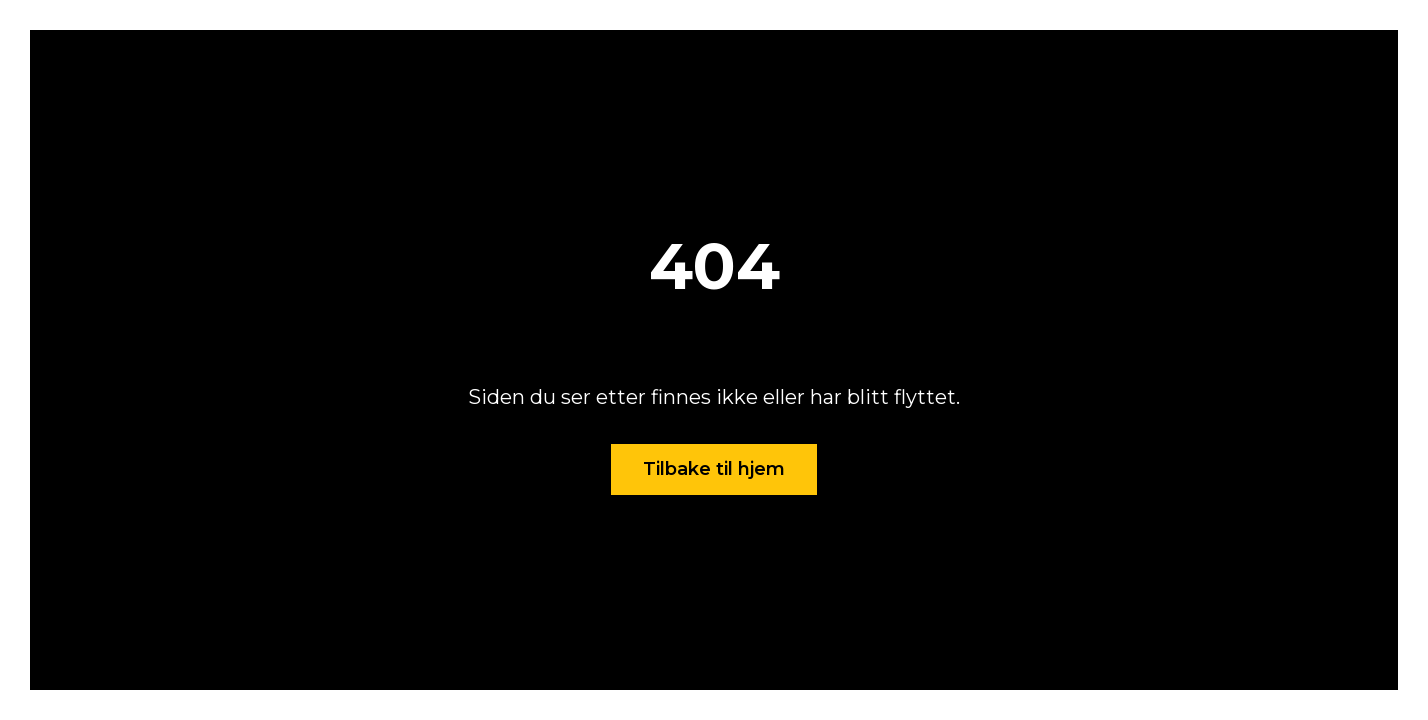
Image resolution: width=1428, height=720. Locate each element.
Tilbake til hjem (714, 469)
